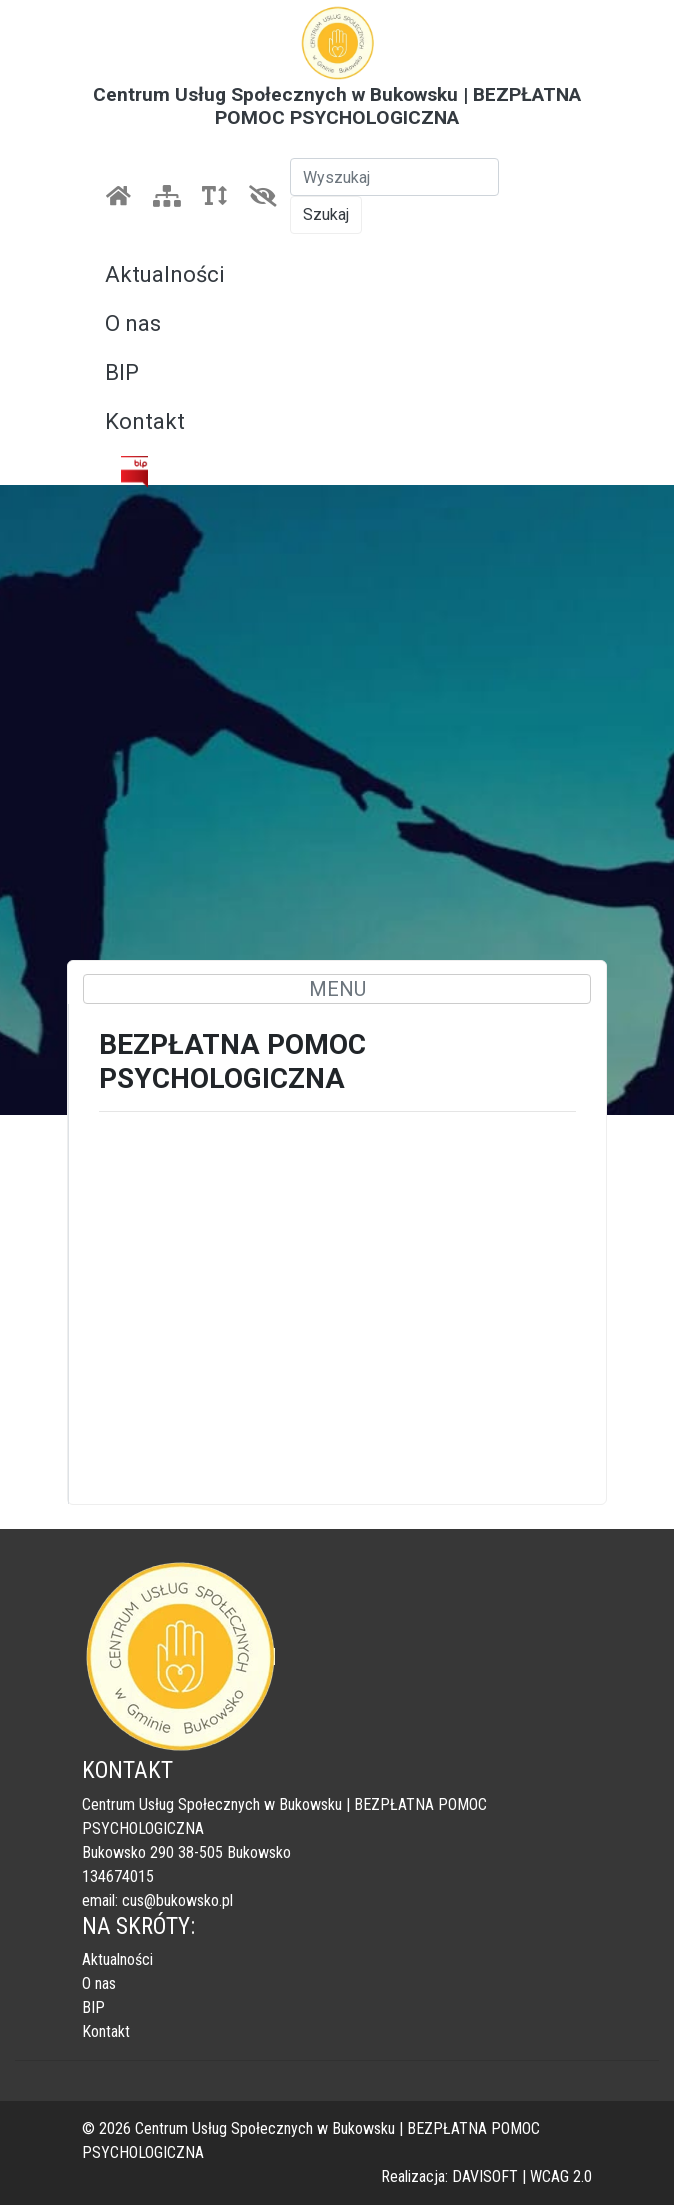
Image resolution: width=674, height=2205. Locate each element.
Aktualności (165, 274)
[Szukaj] (394, 177)
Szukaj (326, 214)
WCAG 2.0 (561, 2176)
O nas (133, 323)
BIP (122, 372)
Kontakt (145, 421)
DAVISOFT (485, 2176)
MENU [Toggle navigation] (337, 989)
